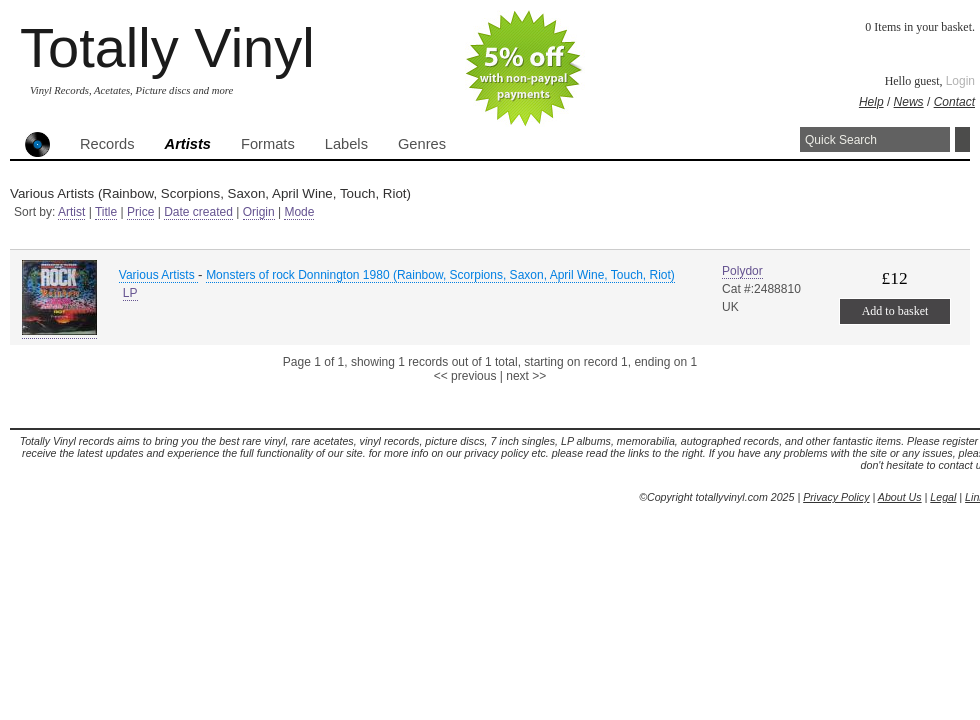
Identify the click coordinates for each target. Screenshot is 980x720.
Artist (71, 212)
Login (960, 81)
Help (871, 102)
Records (107, 144)
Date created (198, 212)
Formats (268, 144)
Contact (954, 102)
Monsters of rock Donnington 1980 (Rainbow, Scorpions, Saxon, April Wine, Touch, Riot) (440, 275)
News (909, 102)
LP (130, 293)
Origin (259, 212)
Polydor (742, 271)
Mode (299, 212)
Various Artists (158, 275)
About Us (900, 497)
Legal (943, 497)
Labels (346, 144)
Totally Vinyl (167, 47)
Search (962, 139)
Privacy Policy (836, 497)
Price (140, 212)
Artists (188, 144)
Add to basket (895, 311)
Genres (422, 144)
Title (106, 212)
